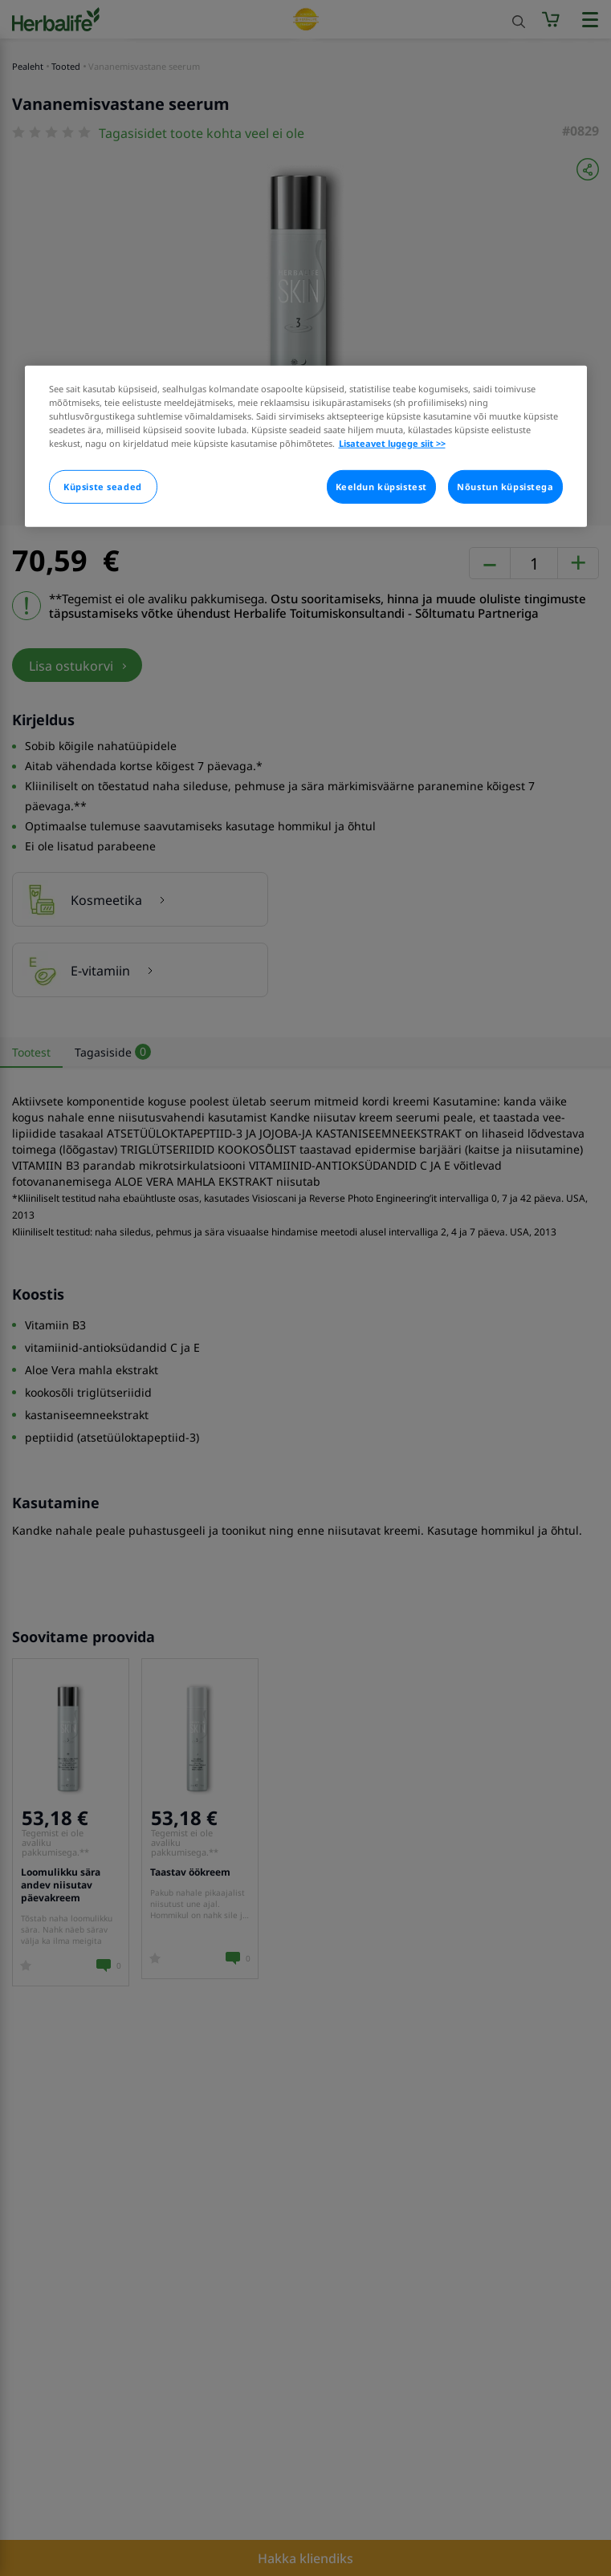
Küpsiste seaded (102, 487)
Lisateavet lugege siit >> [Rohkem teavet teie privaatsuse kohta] (392, 443)
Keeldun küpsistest (381, 487)
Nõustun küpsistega (505, 487)
